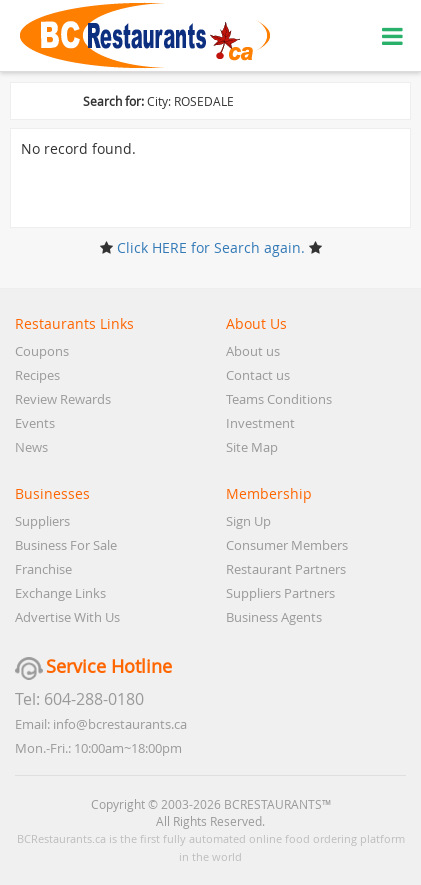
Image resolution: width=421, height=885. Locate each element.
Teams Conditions (279, 399)
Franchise (43, 569)
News (31, 447)
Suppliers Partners (280, 593)
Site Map (252, 447)
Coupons (42, 351)
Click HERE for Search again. (211, 247)
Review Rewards (63, 399)
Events (35, 423)
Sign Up (248, 521)
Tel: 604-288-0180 (79, 699)
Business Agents (274, 617)
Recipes (37, 375)
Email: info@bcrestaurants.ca (101, 724)
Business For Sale (66, 545)
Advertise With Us (67, 617)
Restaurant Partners (286, 569)
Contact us (258, 375)
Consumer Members (287, 545)
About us (253, 351)
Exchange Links (60, 593)
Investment (260, 423)
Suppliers (42, 521)
